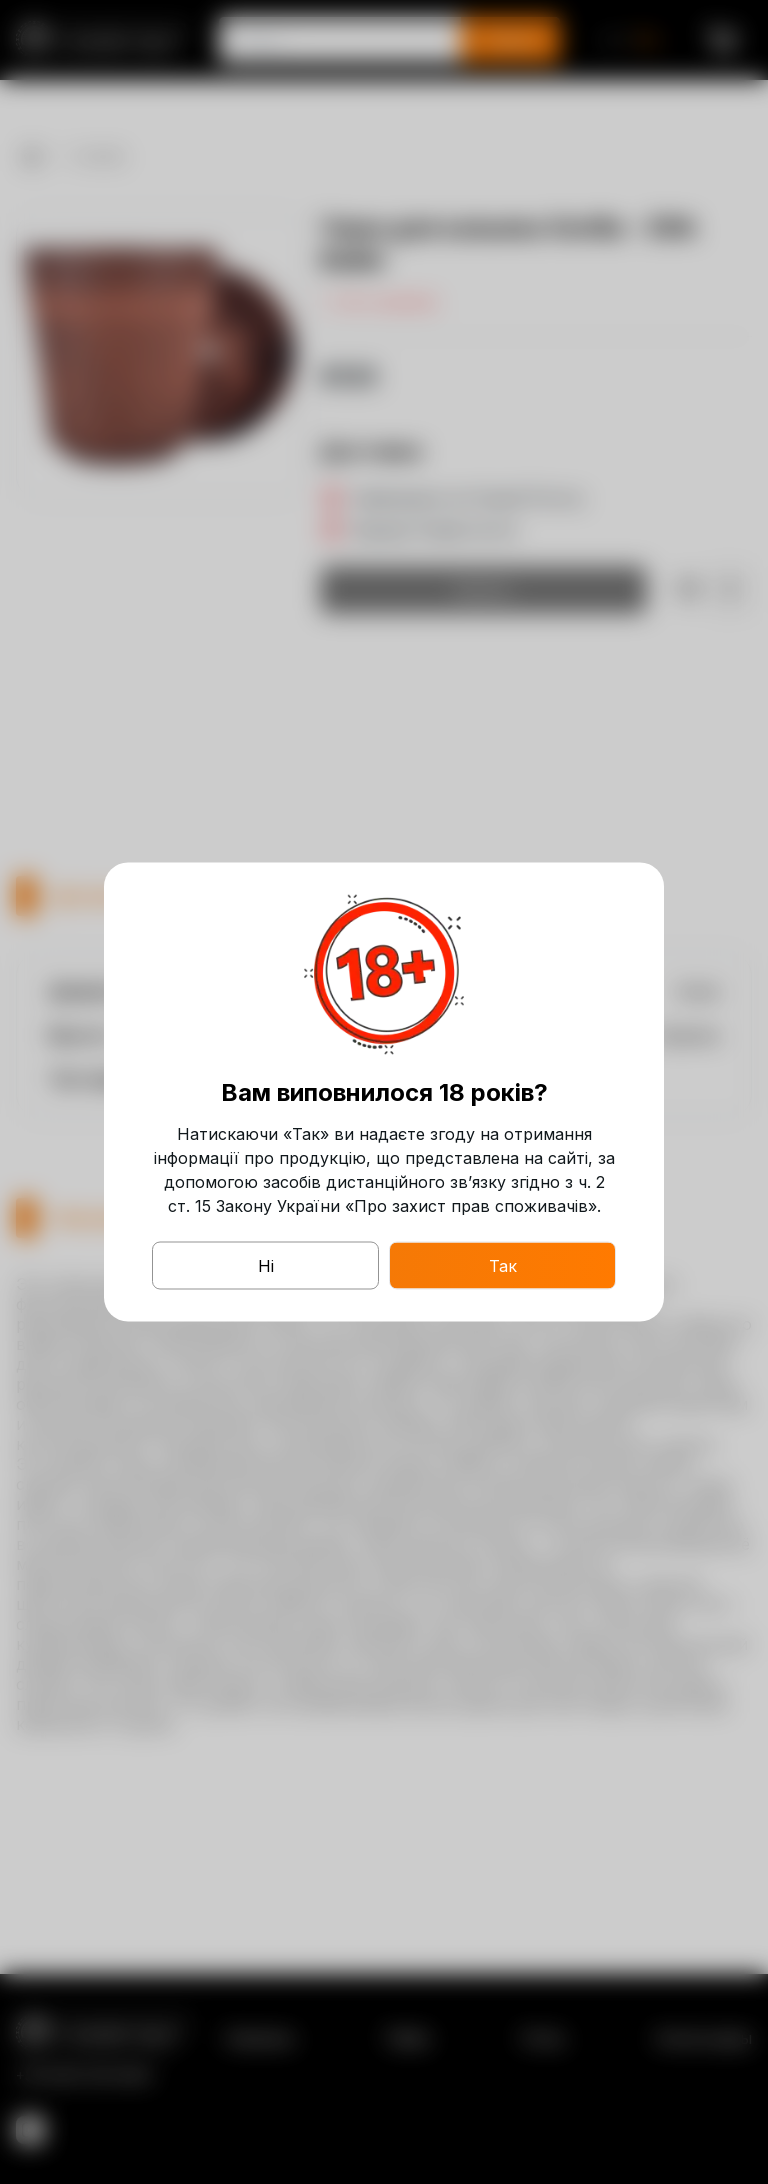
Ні (266, 1266)
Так (503, 1266)
